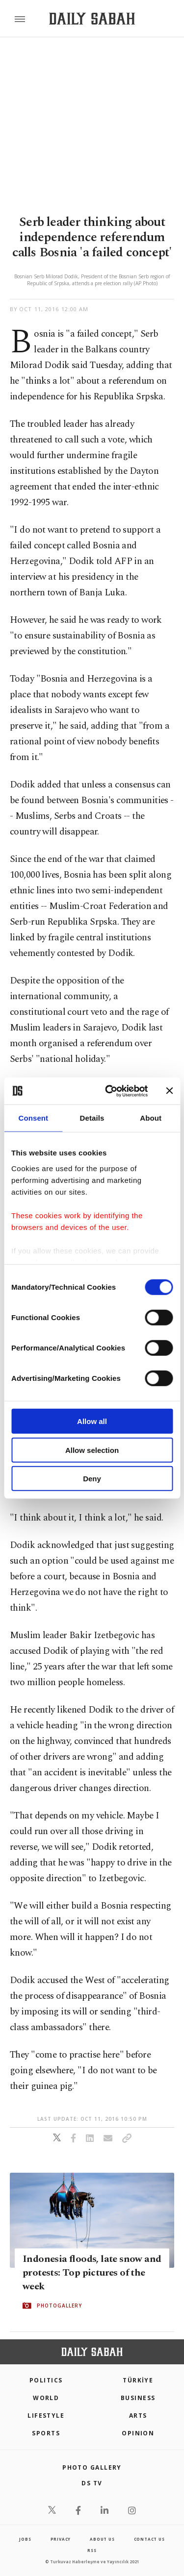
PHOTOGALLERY (59, 2305)
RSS (91, 2550)
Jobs (25, 2539)
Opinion (138, 2433)
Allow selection (92, 1450)
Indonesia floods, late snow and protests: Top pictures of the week (92, 2273)
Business (138, 2398)
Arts (138, 2415)
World (46, 2398)
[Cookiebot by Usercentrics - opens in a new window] (110, 1090)
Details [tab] (92, 1118)
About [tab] (150, 1118)
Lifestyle (45, 2415)
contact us (149, 2539)
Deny (92, 1478)
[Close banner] (169, 1090)
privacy (61, 2539)
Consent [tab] (33, 1118)
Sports (46, 2433)
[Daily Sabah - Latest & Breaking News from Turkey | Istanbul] (92, 19)
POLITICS (46, 2380)
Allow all (92, 1421)
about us (102, 2539)
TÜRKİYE (138, 2380)
